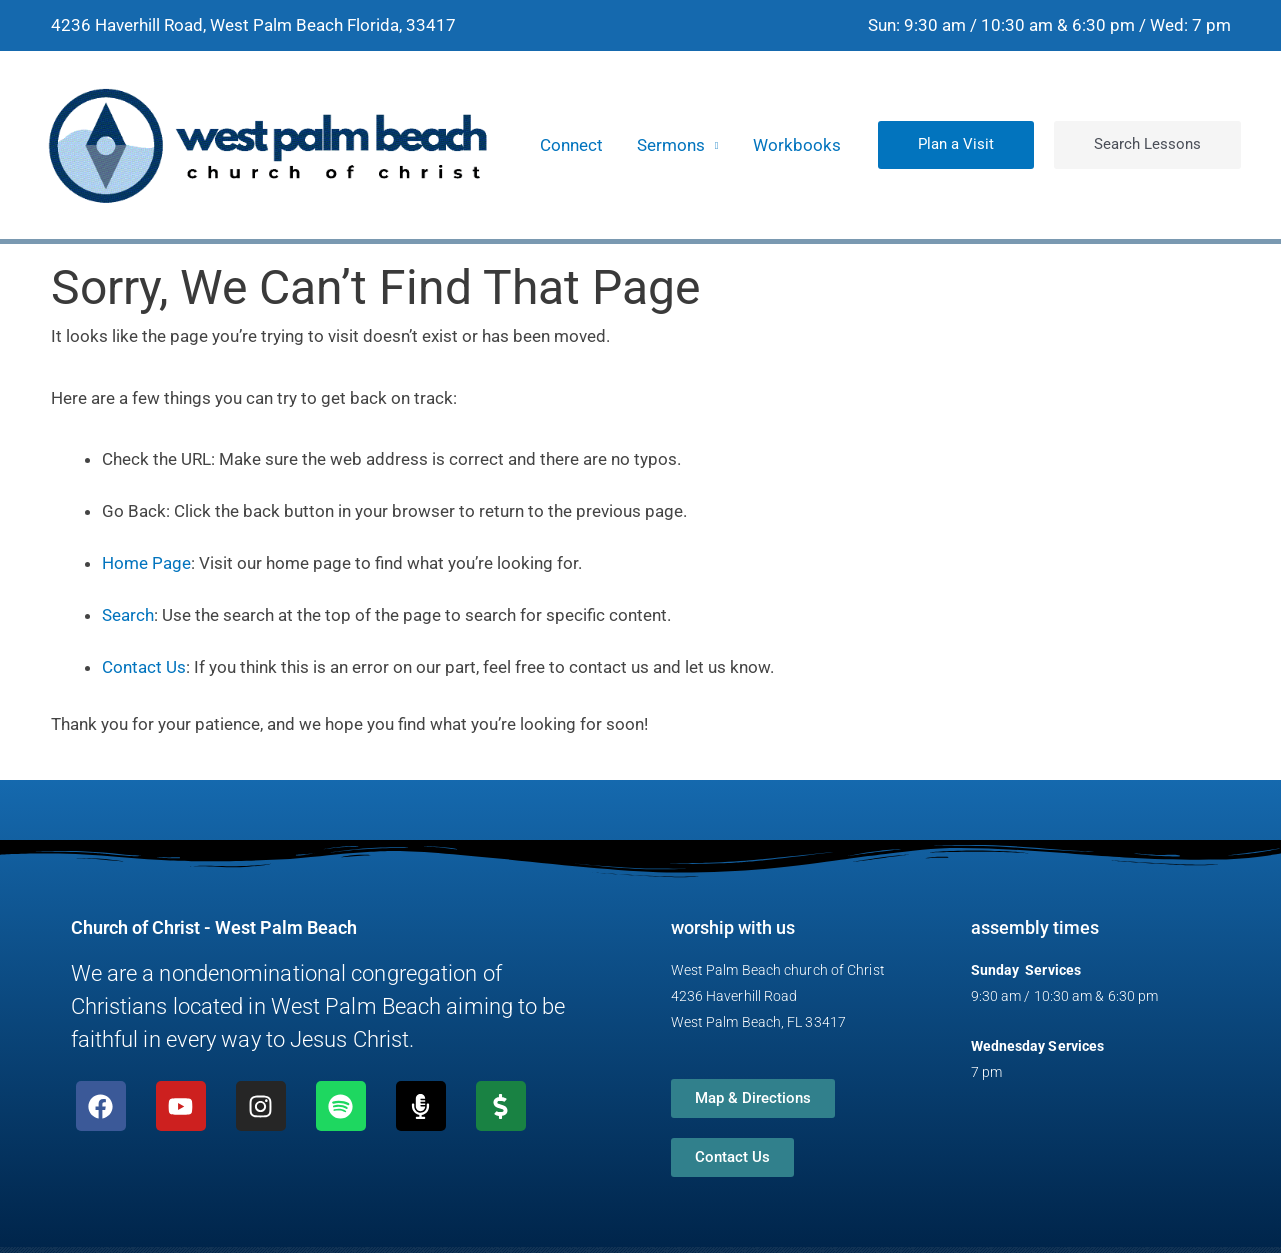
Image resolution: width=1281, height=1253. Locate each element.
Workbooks (797, 145)
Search (128, 615)
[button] (956, 145)
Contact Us (144, 667)
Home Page (146, 563)
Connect (571, 145)
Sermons (671, 145)
